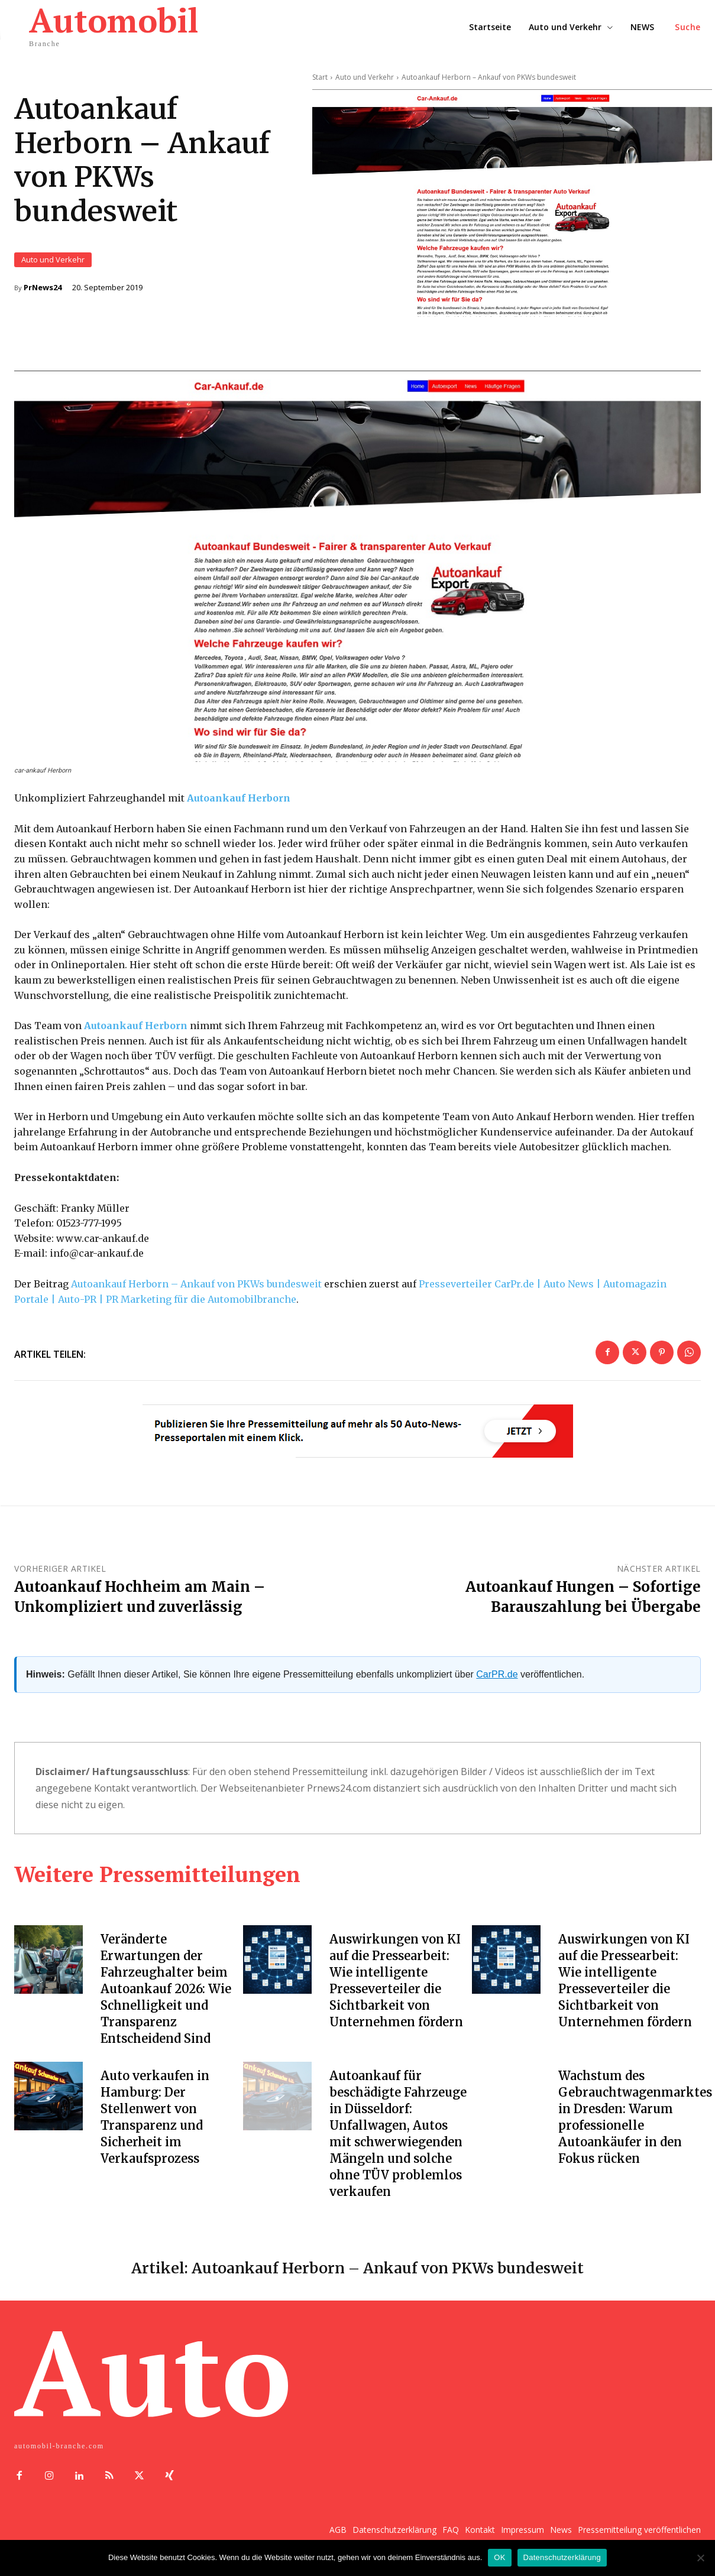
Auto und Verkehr (53, 260)
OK (499, 2557)
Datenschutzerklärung (562, 2557)
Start (320, 77)
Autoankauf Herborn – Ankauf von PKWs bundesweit (196, 1286)
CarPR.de (496, 1676)
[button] (688, 27)
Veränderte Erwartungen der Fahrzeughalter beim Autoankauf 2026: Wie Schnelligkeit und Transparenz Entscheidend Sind (166, 1991)
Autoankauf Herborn (238, 800)
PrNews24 (43, 288)
